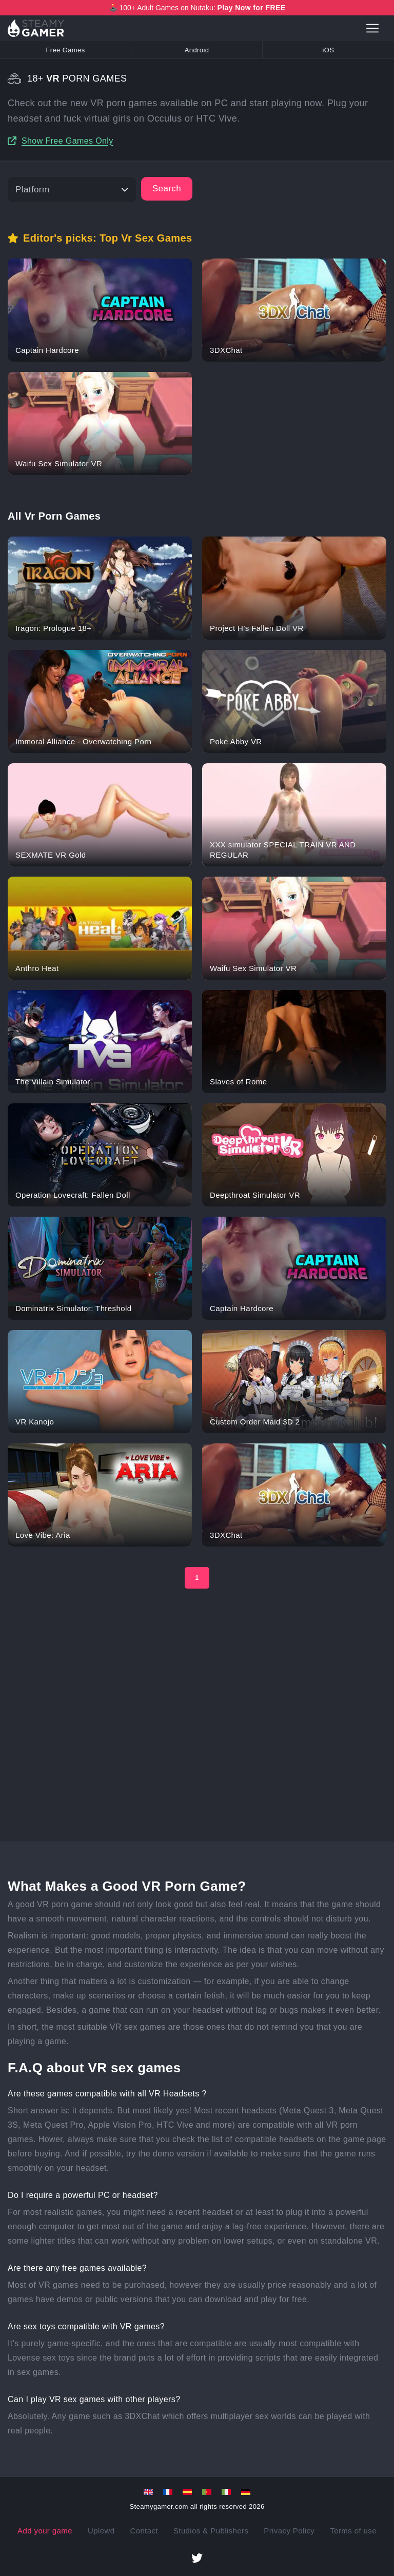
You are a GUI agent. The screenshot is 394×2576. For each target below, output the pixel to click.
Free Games (65, 50)
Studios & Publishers (210, 2530)
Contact (144, 2530)
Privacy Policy (289, 2530)
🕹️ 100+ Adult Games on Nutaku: (197, 8)
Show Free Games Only (67, 141)
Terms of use (353, 2530)
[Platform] (72, 189)
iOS (328, 50)
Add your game (44, 2530)
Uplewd (101, 2530)
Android (197, 50)
